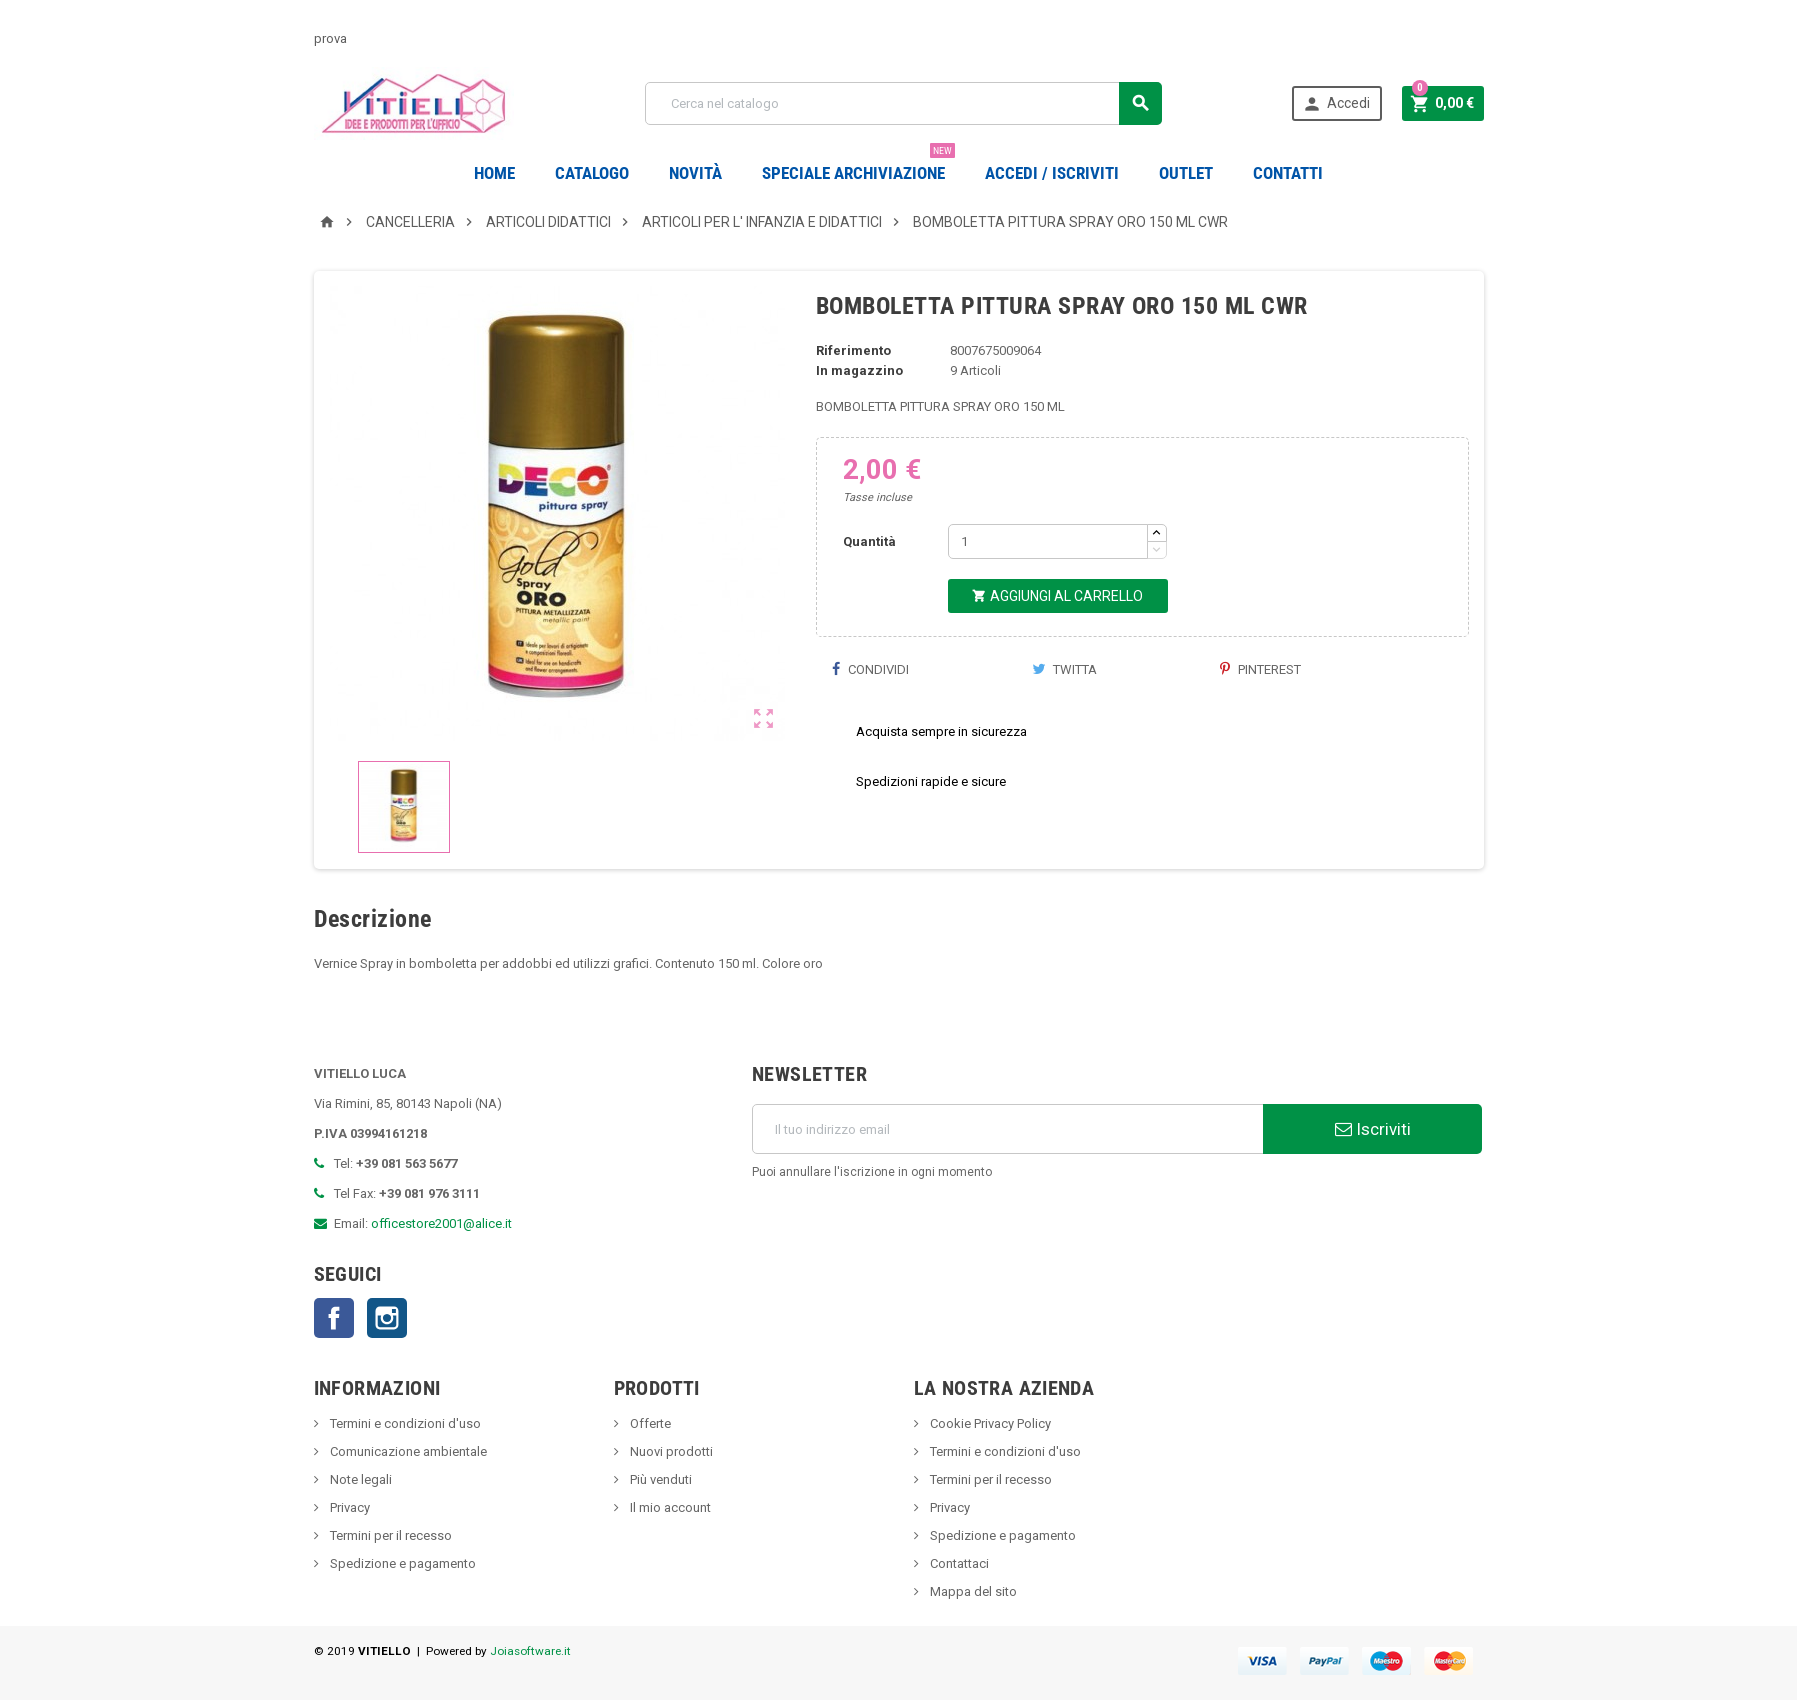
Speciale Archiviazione (858, 165)
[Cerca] (903, 103)
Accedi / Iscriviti (1052, 173)
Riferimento (853, 350)
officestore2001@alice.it (441, 1223)
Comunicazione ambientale (407, 1451)
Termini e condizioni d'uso (404, 1423)
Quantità (869, 541)
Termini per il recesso (389, 1535)
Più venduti (659, 1479)
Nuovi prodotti (670, 1451)
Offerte (649, 1423)
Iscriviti (1373, 1129)
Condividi (870, 669)
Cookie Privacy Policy (989, 1423)
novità (695, 173)
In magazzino (859, 370)
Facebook (334, 1318)
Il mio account (669, 1507)
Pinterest (1260, 669)
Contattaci (958, 1563)
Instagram (387, 1318)
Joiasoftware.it (530, 1651)
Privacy (348, 1507)
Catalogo (592, 173)
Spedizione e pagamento (401, 1563)
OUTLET (1186, 173)
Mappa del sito (972, 1591)
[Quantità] (1048, 541)
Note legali (359, 1479)
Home (494, 173)
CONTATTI (1288, 173)
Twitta (1064, 669)
